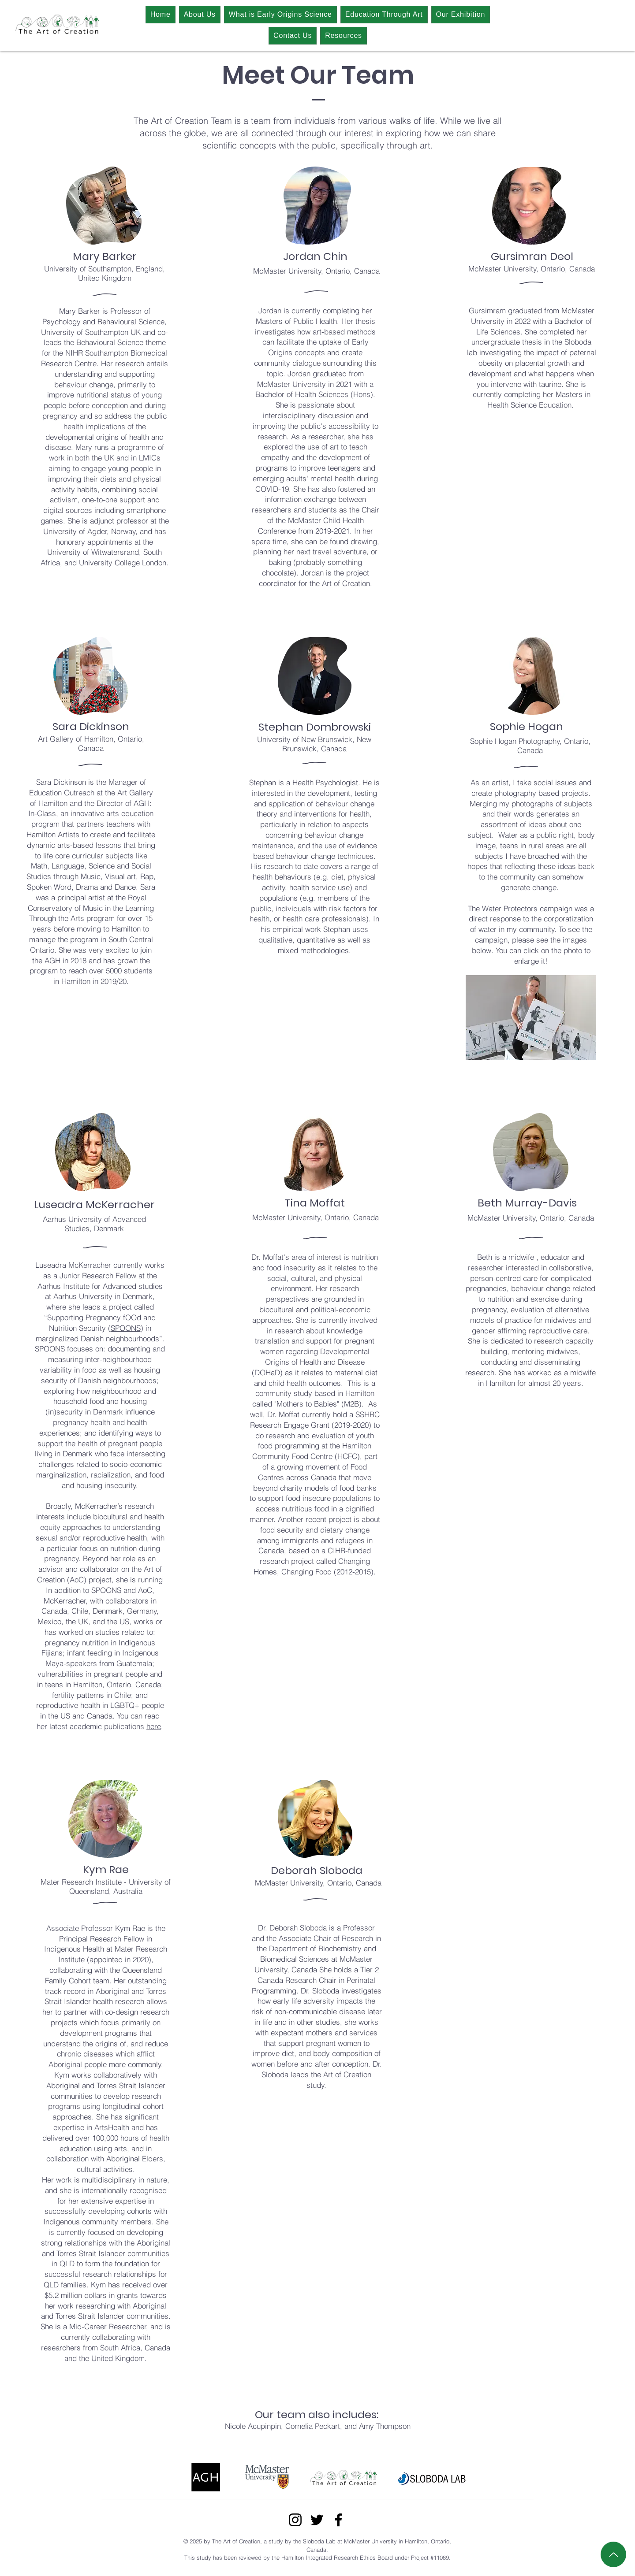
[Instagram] (295, 2519)
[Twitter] (316, 2519)
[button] (531, 1017)
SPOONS (126, 1328)
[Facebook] (338, 2519)
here (153, 1726)
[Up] (613, 2554)
